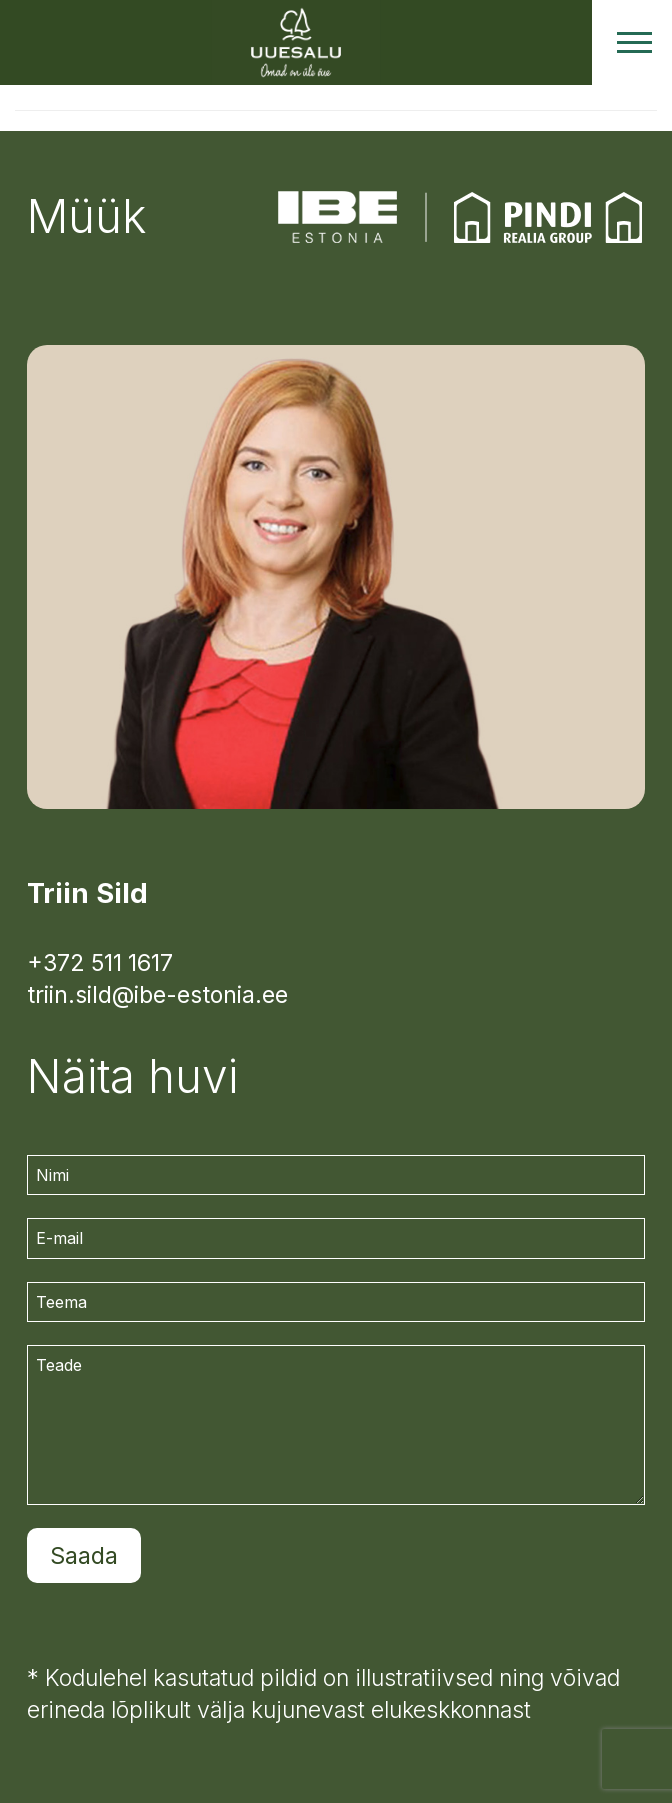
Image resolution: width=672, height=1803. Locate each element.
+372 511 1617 (100, 963)
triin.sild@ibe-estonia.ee (157, 995)
